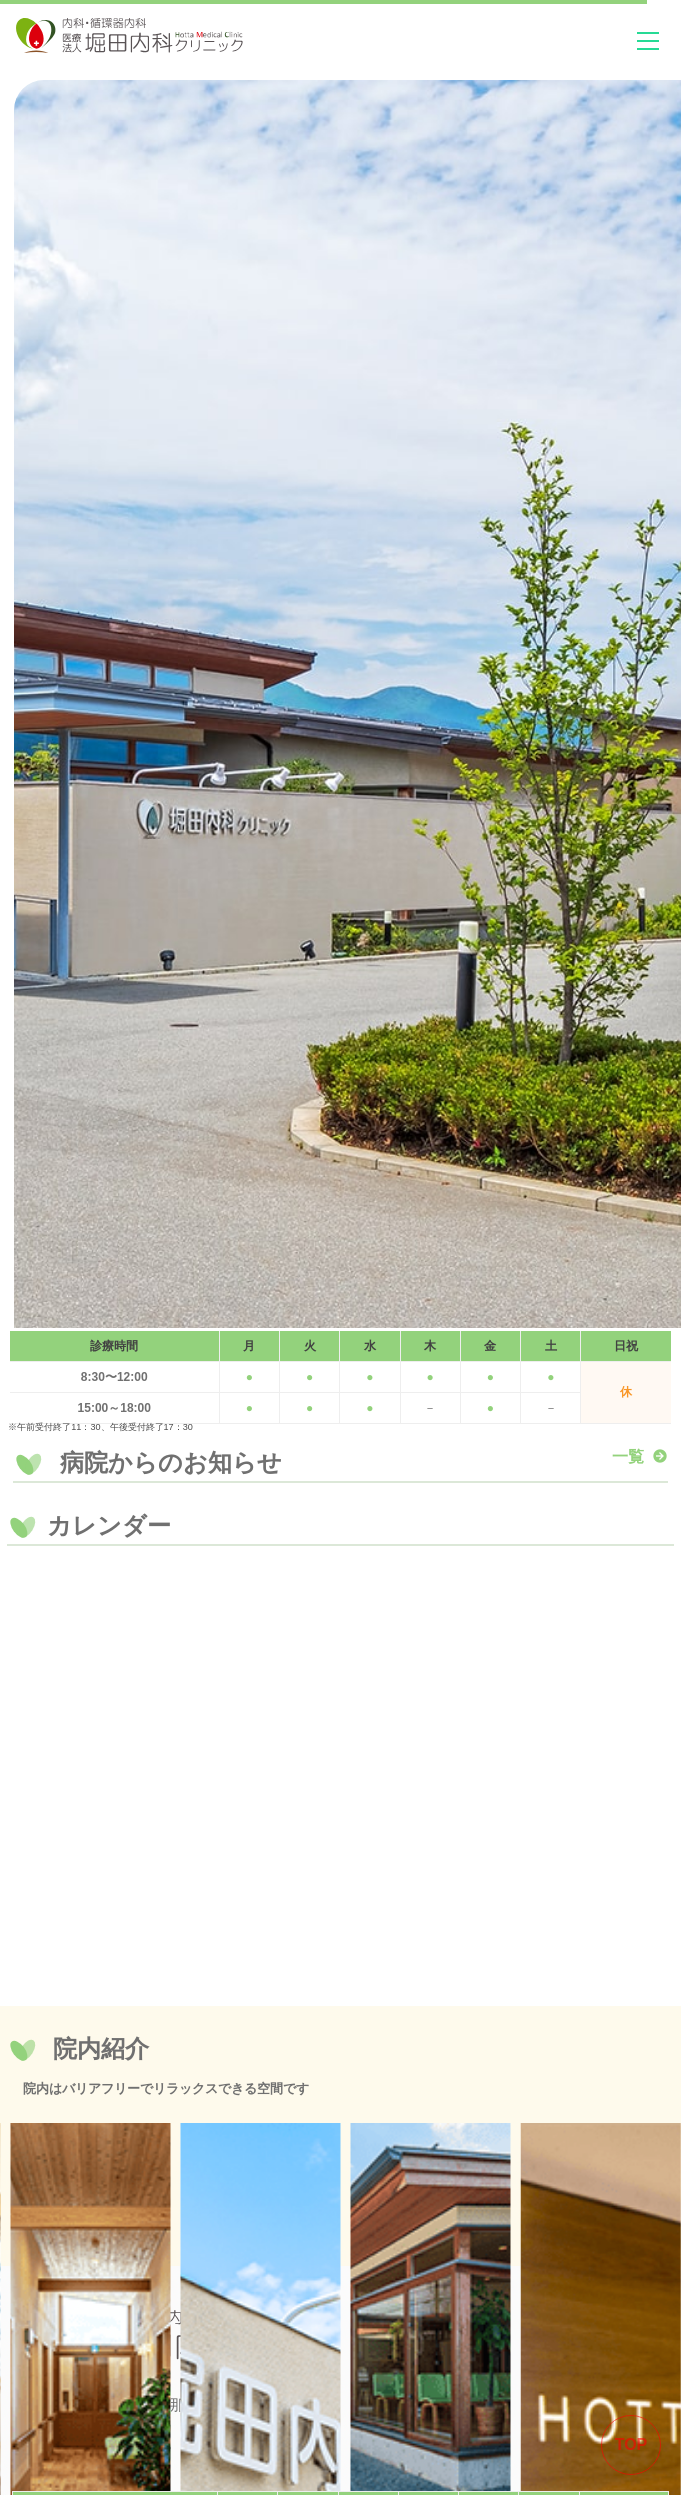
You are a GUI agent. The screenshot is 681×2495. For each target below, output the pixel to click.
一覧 (640, 1456)
